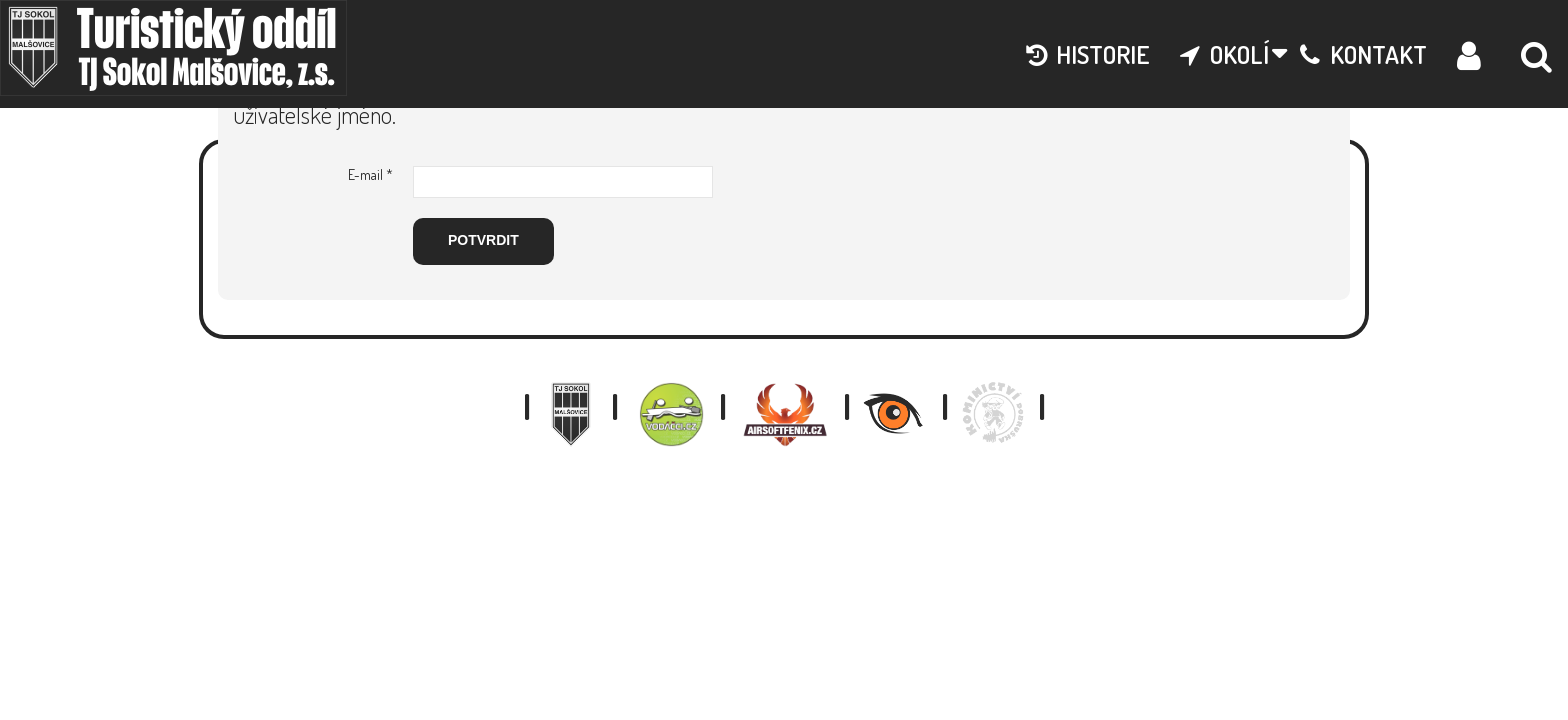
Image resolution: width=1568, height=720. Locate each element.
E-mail (370, 174)
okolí (1225, 54)
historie (1088, 54)
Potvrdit (483, 240)
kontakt (1363, 54)
